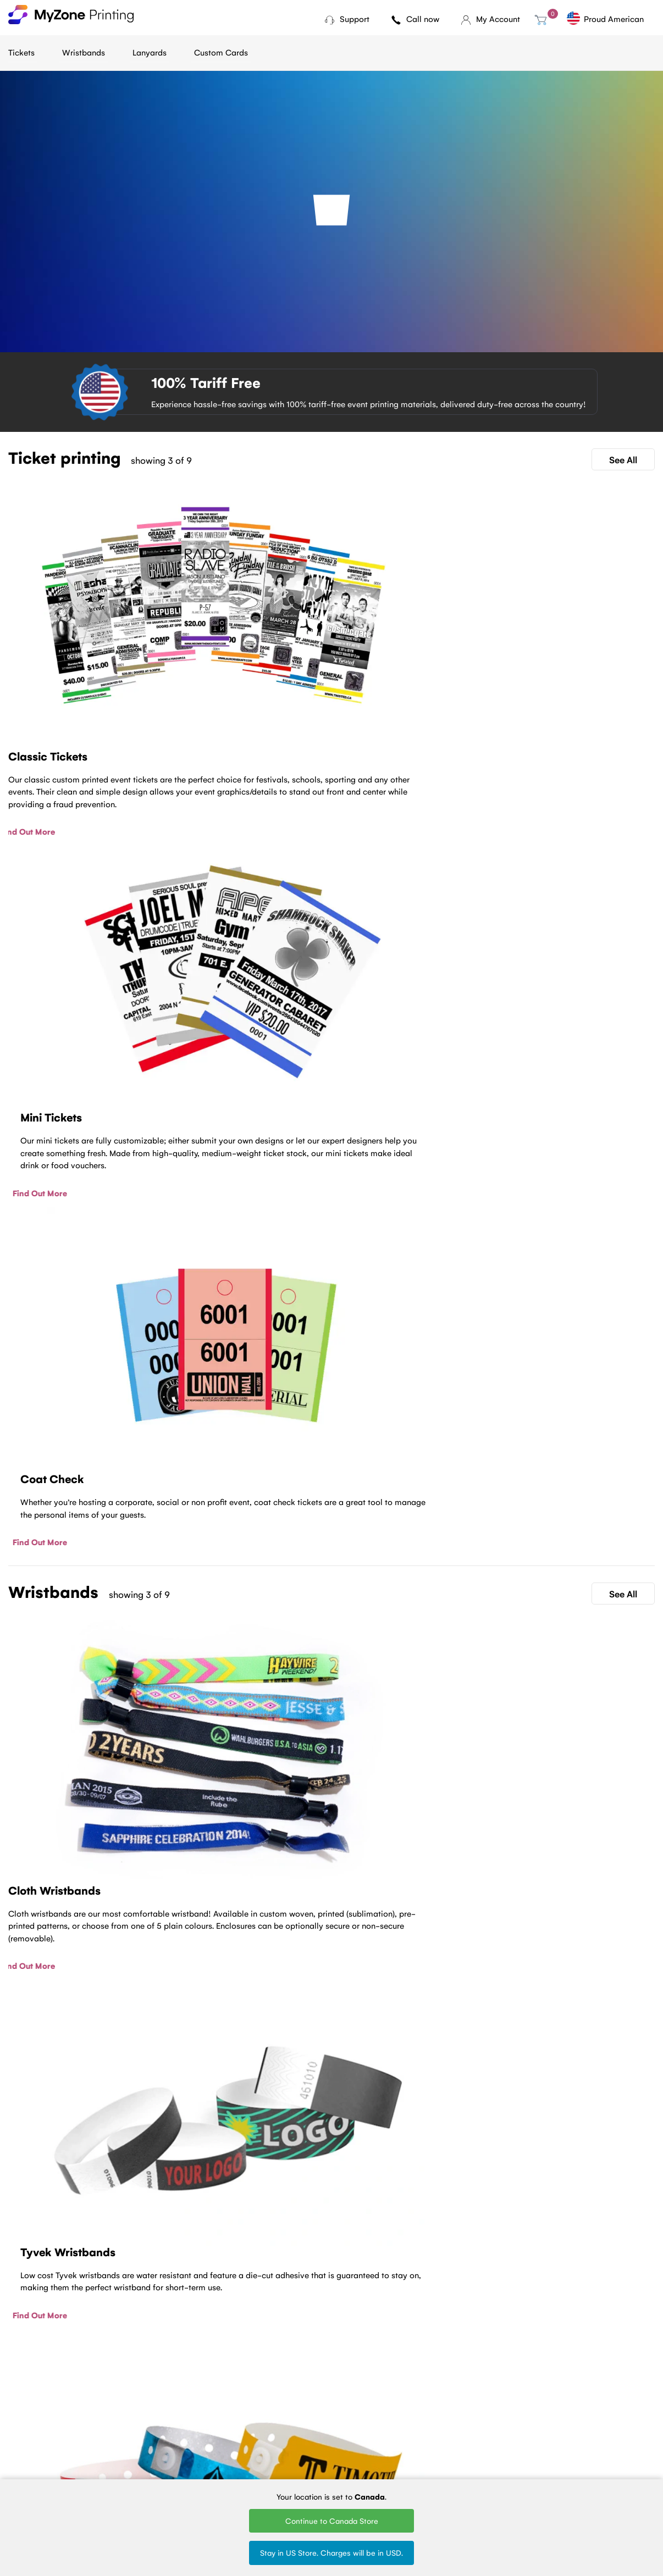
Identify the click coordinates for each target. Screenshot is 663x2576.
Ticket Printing (237, 2421)
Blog (126, 2421)
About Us (135, 2436)
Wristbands (83, 52)
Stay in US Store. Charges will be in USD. (331, 2552)
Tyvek (314, 2436)
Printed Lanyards (426, 2436)
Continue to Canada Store (331, 2520)
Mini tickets (231, 2436)
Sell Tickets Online (244, 2465)
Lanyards (149, 52)
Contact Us (331, 2330)
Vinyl (313, 2465)
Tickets (21, 52)
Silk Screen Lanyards (433, 2451)
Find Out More (35, 720)
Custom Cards (221, 52)
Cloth (314, 2421)
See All (623, 459)
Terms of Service (148, 2451)
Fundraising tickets (244, 2451)
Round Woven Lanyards (421, 2470)
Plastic (316, 2451)
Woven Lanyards (426, 2421)
